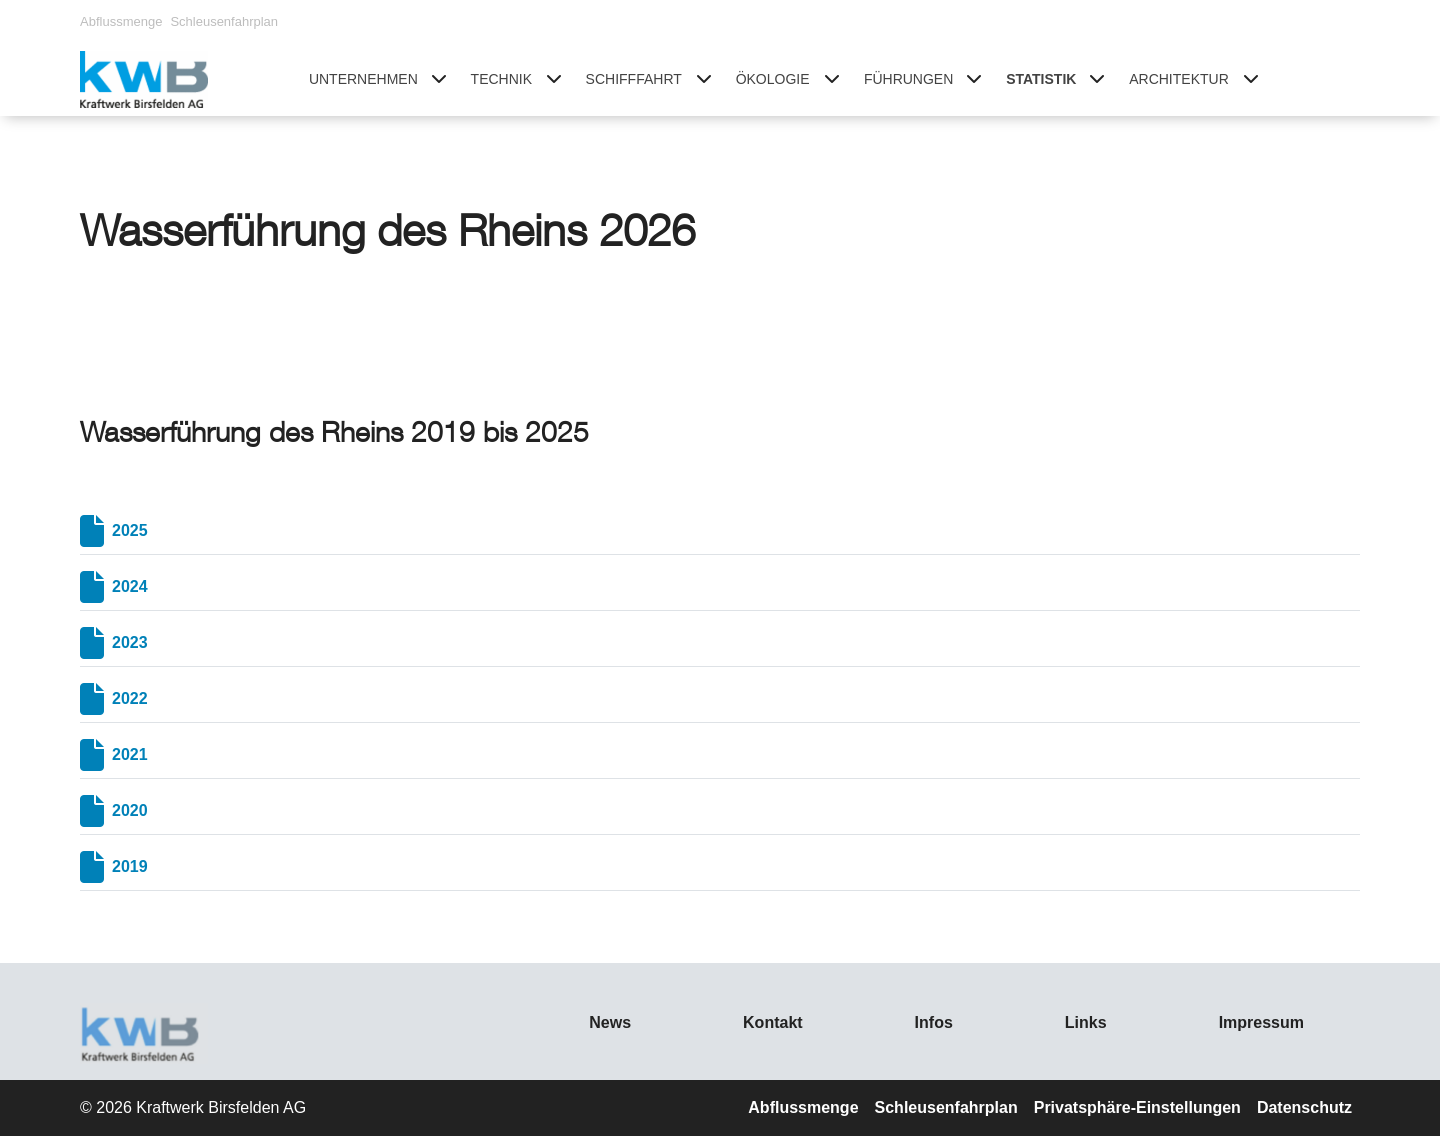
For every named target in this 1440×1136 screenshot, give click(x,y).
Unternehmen (363, 79)
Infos (934, 1022)
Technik (501, 79)
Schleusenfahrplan (224, 21)
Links (1086, 1022)
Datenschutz (1304, 1107)
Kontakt (773, 1022)
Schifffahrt (634, 79)
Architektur (1179, 79)
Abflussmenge (121, 21)
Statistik (1041, 79)
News (610, 1022)
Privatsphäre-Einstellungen (1137, 1107)
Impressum (1261, 1022)
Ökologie (773, 79)
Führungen (908, 79)
